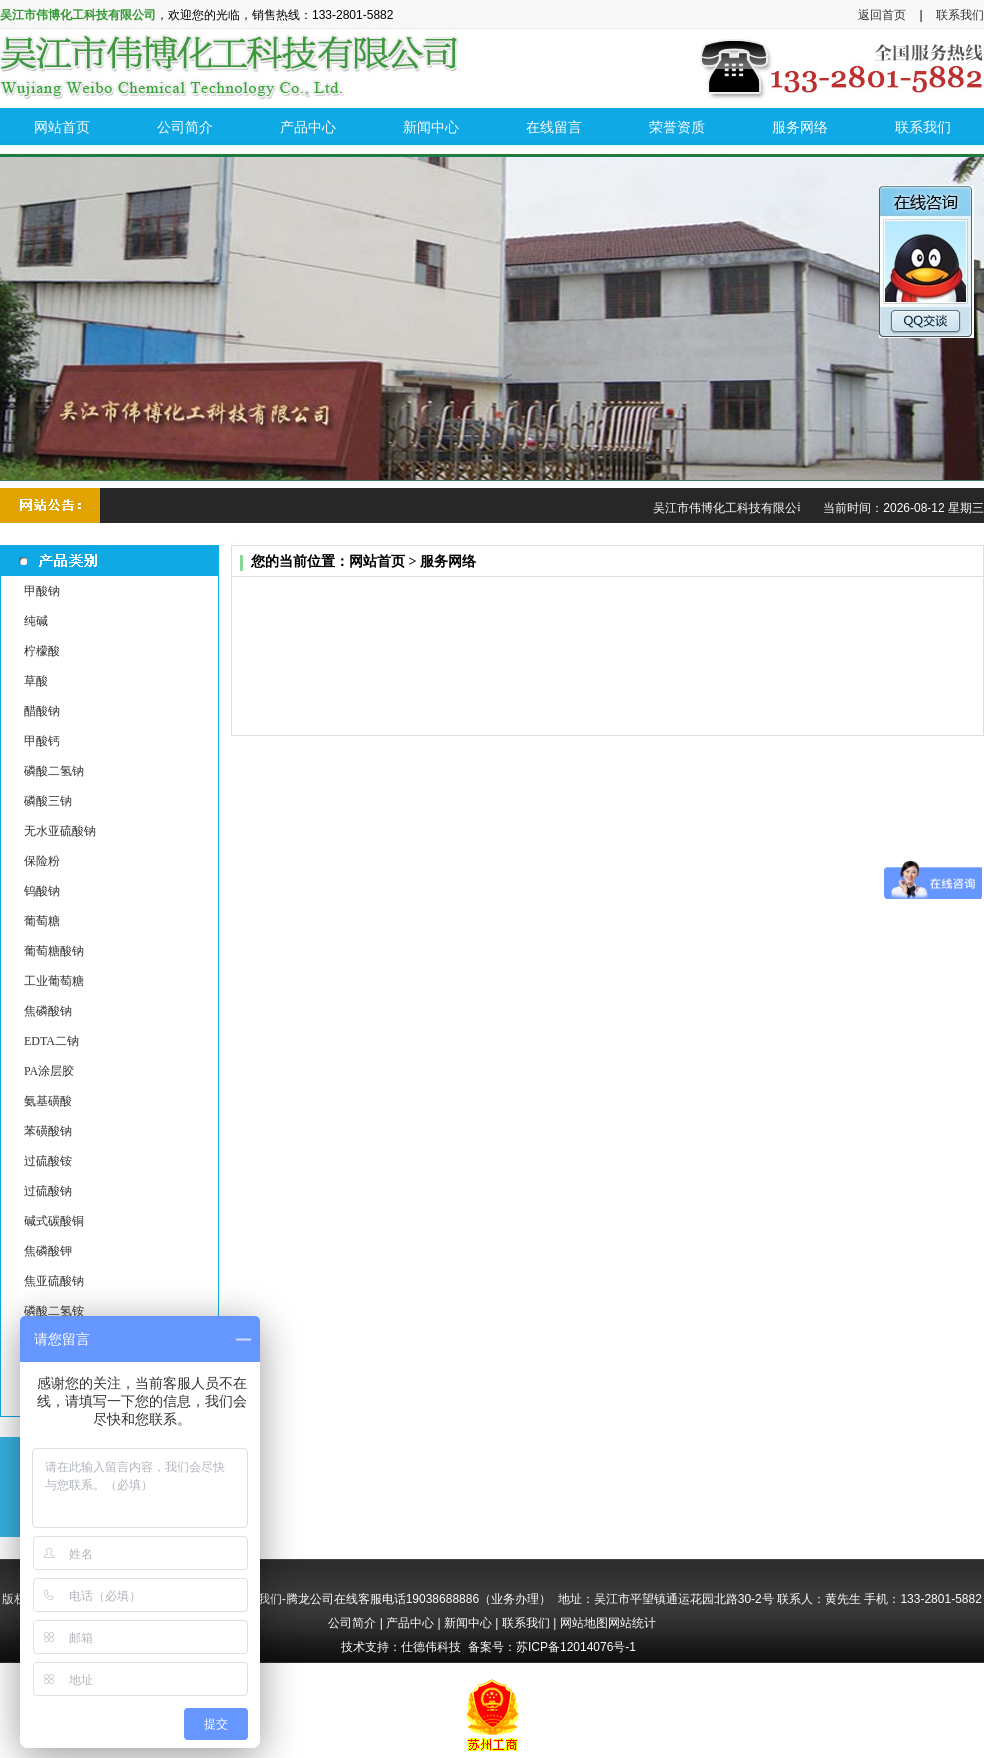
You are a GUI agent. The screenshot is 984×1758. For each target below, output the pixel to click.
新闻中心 (468, 1623)
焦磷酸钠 (48, 1011)
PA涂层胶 (49, 1071)
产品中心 (410, 1623)
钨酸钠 (42, 891)
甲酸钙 (42, 741)
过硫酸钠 (48, 1191)
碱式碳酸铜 (54, 1221)
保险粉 (42, 861)
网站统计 (632, 1623)
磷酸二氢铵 (54, 1311)
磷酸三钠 (48, 801)
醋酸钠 (42, 711)
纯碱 (36, 621)
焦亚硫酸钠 (54, 1281)
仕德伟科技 (431, 1647)
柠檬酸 (42, 651)
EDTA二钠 (51, 1041)
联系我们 (960, 15)
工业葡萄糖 (54, 981)
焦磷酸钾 (48, 1251)
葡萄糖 (42, 921)
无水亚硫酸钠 (60, 831)
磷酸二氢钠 (54, 771)
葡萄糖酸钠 (54, 951)
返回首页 (882, 15)
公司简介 (352, 1623)
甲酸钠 (42, 591)
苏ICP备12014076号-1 (576, 1647)
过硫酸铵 (48, 1161)
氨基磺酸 (48, 1101)
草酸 (36, 681)
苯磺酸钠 (48, 1131)
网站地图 (584, 1623)
